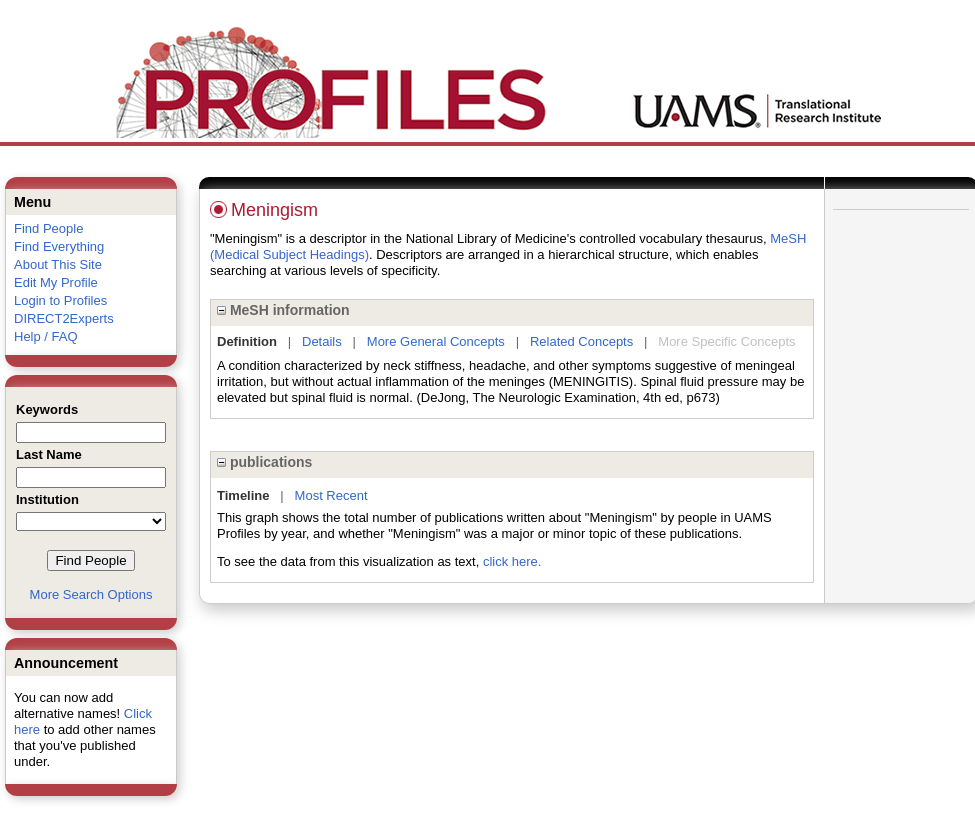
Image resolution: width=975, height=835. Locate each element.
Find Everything (59, 246)
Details (322, 341)
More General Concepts (436, 341)
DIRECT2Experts (64, 318)
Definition (247, 341)
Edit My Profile (56, 282)
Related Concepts (581, 341)
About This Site (58, 264)
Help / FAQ (46, 336)
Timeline (243, 495)
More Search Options (91, 594)
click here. (512, 561)
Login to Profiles (60, 300)
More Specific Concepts (726, 341)
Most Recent (331, 495)
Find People (48, 228)
